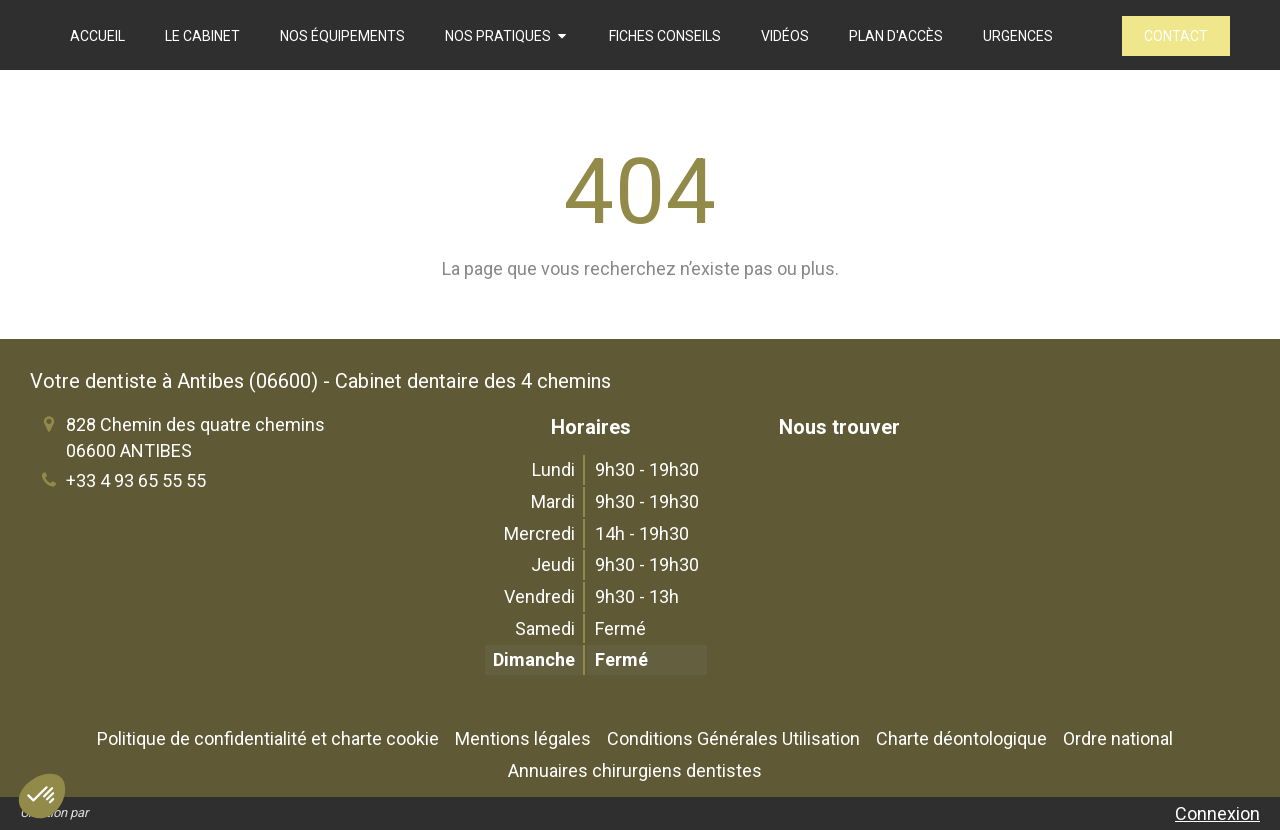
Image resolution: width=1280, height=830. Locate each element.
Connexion (1217, 813)
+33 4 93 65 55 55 (136, 480)
